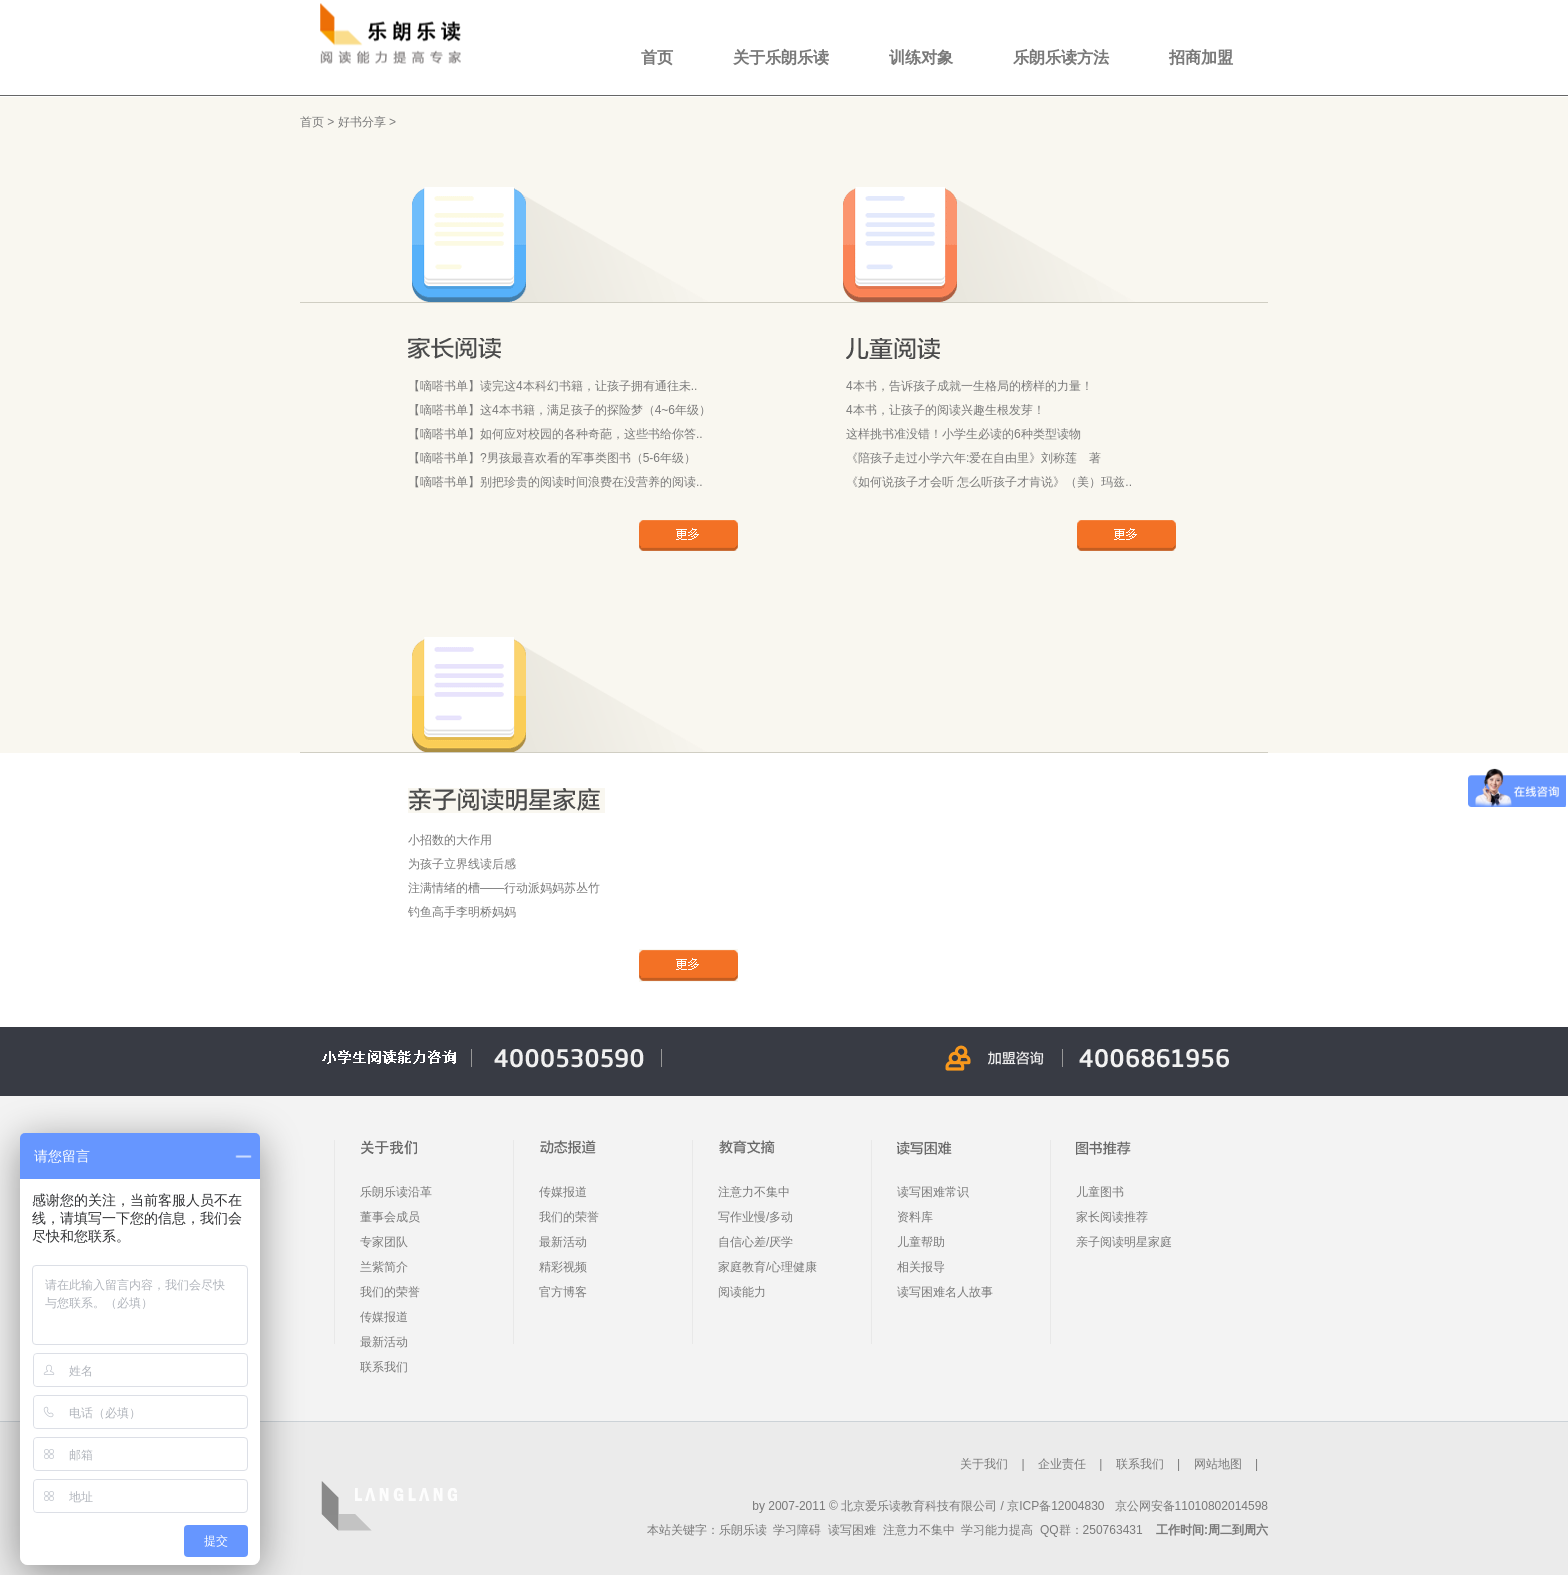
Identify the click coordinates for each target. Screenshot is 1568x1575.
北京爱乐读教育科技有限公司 (919, 1506)
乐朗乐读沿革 (396, 1192)
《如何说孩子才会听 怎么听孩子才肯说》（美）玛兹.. (989, 482)
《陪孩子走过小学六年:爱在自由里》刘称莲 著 (973, 458)
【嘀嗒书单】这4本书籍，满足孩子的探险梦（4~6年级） (559, 410)
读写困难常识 (933, 1192)
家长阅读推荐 (1112, 1217)
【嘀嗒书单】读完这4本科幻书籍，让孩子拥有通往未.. (552, 386)
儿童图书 (1100, 1192)
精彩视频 (563, 1267)
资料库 (915, 1217)
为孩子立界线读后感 (462, 864)
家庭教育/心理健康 (767, 1267)
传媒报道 (384, 1317)
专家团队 (384, 1242)
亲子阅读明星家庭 (1124, 1242)
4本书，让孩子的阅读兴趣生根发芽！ (945, 410)
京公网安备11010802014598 (1191, 1506)
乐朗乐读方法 (1061, 57)
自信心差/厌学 (755, 1242)
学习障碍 (797, 1530)
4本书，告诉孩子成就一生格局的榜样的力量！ (969, 386)
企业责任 (1062, 1464)
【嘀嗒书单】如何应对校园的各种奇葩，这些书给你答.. (555, 434)
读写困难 (852, 1530)
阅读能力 (742, 1292)
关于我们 (984, 1464)
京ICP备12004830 (1055, 1506)
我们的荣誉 (390, 1292)
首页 (657, 57)
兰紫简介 (384, 1267)
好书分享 (362, 122)
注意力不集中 (754, 1192)
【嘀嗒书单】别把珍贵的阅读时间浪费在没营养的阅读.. (555, 482)
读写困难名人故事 (945, 1292)
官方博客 (563, 1292)
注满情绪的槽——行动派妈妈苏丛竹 (504, 888)
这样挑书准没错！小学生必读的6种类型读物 (963, 434)
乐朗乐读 (743, 1530)
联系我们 (384, 1367)
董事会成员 (390, 1217)
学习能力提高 (997, 1530)
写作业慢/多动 (755, 1217)
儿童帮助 (921, 1242)
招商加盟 (1201, 57)
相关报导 (921, 1267)
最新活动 (384, 1342)
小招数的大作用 (450, 840)
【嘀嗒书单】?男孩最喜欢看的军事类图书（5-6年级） (552, 458)
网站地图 (1218, 1464)
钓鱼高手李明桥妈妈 (462, 912)
